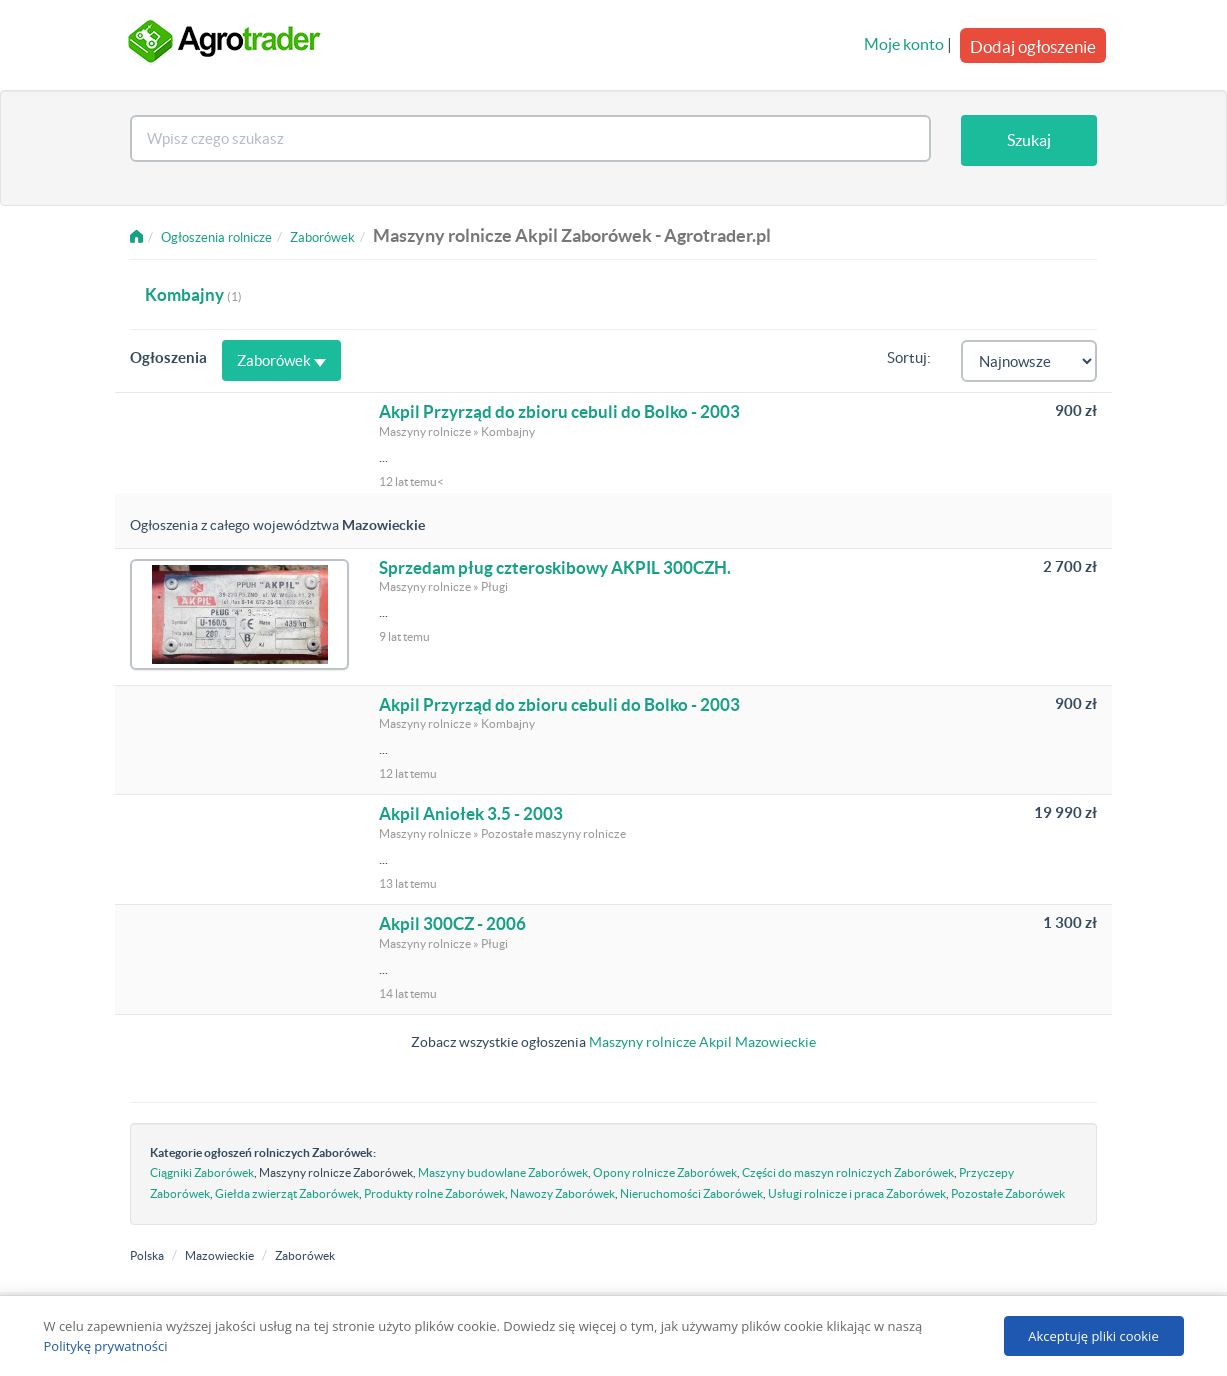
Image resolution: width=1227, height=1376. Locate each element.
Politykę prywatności (106, 1346)
